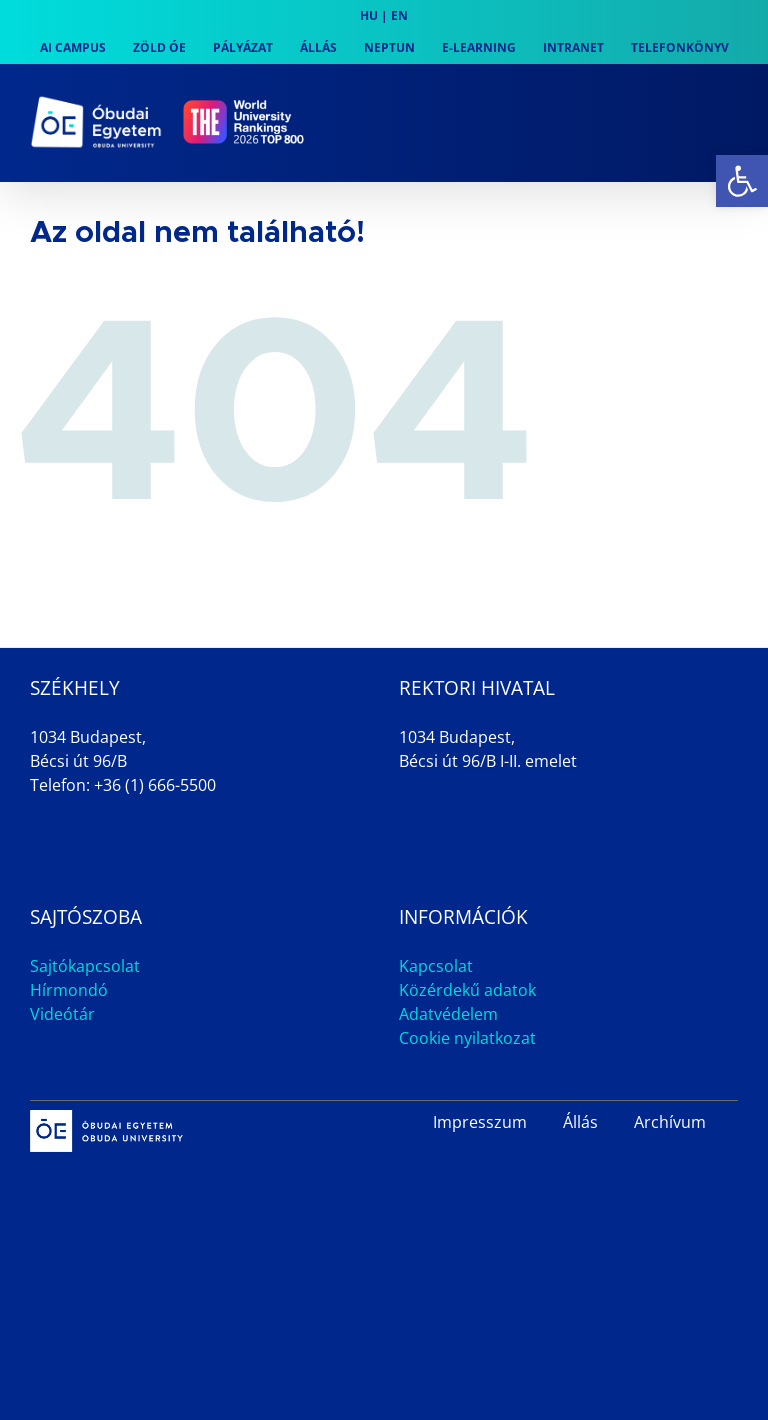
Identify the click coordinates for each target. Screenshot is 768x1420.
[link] (742, 181)
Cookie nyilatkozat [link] (467, 1038)
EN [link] (399, 15)
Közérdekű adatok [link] (467, 990)
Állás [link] (580, 1122)
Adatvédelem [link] (448, 1014)
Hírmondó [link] (69, 990)
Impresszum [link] (480, 1122)
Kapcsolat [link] (436, 966)
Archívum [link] (670, 1122)
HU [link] (369, 15)
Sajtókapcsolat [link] (85, 966)
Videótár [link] (62, 1014)
